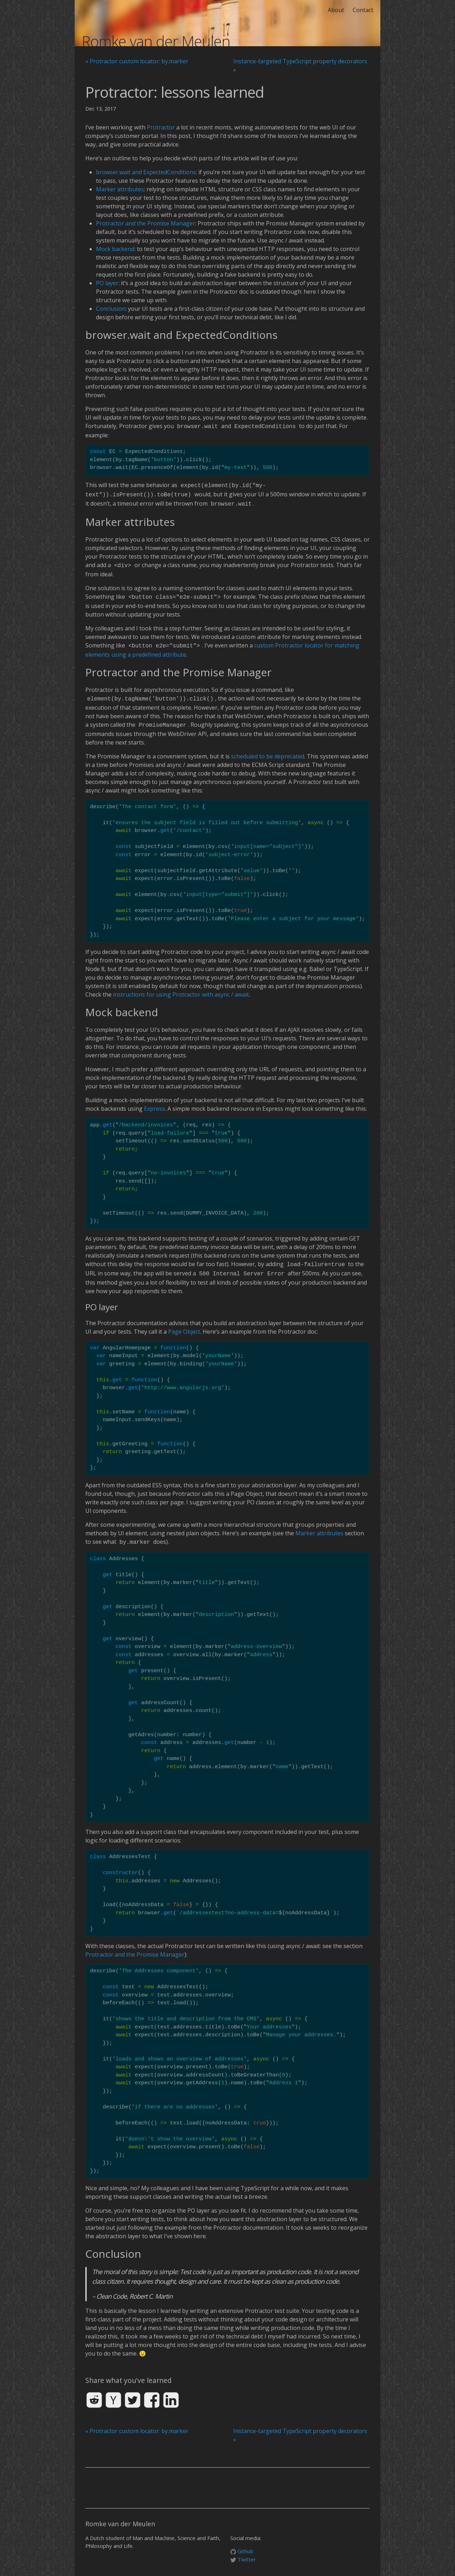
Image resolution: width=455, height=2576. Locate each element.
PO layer (107, 283)
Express (154, 1102)
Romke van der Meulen (156, 41)
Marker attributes (120, 189)
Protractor (161, 127)
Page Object (184, 1324)
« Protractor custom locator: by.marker (136, 61)
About (336, 10)
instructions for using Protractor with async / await (181, 988)
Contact (363, 10)
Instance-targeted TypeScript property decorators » (300, 65)
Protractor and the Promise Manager (145, 223)
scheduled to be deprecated (267, 750)
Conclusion (110, 309)
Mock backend (115, 249)
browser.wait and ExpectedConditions (146, 172)
